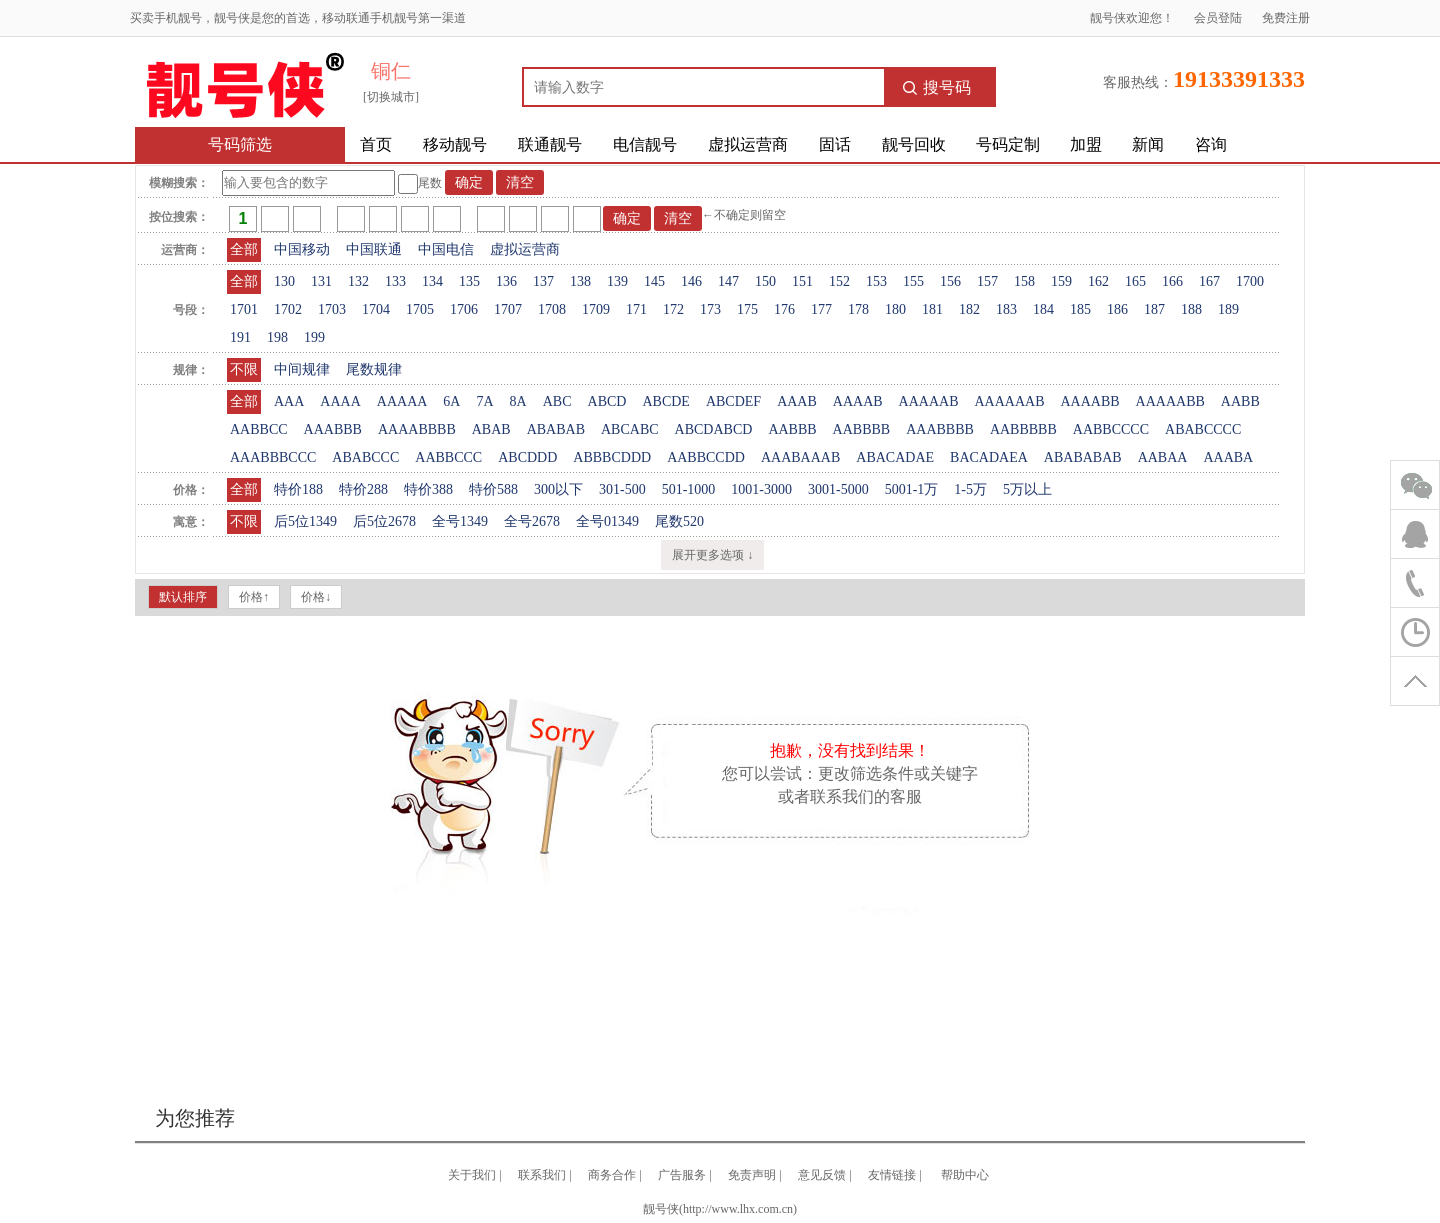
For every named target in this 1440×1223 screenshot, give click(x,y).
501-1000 (689, 489)
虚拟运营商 (748, 144)
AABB (1240, 401)
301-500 (622, 489)
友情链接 (892, 1175)
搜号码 (937, 87)
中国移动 (302, 249)
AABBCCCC (1111, 429)
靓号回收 (914, 144)
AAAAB (858, 401)
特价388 (428, 489)
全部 (244, 249)
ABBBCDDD (612, 457)
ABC (557, 401)
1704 (376, 309)
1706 (464, 309)
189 (1228, 309)
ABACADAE (895, 457)
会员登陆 (1218, 18)
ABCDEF (733, 401)
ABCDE (665, 401)
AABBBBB (1023, 429)
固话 (835, 144)
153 (876, 281)
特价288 (363, 489)
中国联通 (374, 249)
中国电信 (446, 249)
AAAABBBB (417, 429)
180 (895, 309)
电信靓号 (645, 144)
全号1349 (460, 521)
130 (284, 281)
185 (1080, 309)
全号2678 (532, 521)
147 (728, 281)
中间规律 (302, 369)
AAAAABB (1170, 401)
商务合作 (612, 1175)
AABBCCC (448, 457)
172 (673, 309)
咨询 (1211, 144)
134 (432, 281)
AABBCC (259, 429)
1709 (596, 309)
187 (1154, 309)
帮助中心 (965, 1175)
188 (1191, 309)
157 (987, 281)
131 (321, 281)
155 (913, 281)
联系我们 (542, 1175)
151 (802, 281)
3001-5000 (838, 489)
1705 (420, 309)
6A (451, 401)
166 (1172, 281)
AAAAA (402, 401)
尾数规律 (374, 369)
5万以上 (1027, 489)
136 (506, 281)
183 (1006, 309)
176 (784, 309)
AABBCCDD (706, 457)
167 (1209, 281)
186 (1117, 309)
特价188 (298, 489)
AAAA (340, 401)
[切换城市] (391, 97)
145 (654, 281)
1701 (244, 309)
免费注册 (1286, 18)
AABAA (1163, 457)
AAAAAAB (1009, 401)
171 (636, 309)
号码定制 (1008, 144)
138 (580, 281)
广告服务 (682, 1175)
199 (314, 337)
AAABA (1228, 457)
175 (747, 309)
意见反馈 (822, 1175)
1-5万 (970, 489)
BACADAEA (989, 457)
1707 (508, 309)
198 (277, 337)
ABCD (607, 401)
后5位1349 (305, 521)
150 (765, 281)
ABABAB (556, 429)
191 (240, 337)
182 (969, 309)
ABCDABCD (714, 429)
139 (617, 281)
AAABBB (333, 429)
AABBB (792, 429)
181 (932, 309)
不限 (244, 369)
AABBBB (862, 429)
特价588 (493, 489)
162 (1098, 281)
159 (1061, 281)
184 (1043, 309)
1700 (1250, 281)
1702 (288, 309)
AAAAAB (929, 401)
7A (484, 401)
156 (950, 281)
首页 (376, 144)
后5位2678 (384, 521)
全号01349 (607, 521)
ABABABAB (1083, 457)
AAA (289, 401)
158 (1024, 281)
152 (839, 281)
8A (518, 401)
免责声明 (752, 1175)
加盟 (1086, 144)
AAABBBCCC (273, 457)
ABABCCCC (1203, 429)
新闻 (1148, 144)
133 (395, 281)
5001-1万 (912, 489)
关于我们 (472, 1175)
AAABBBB (940, 429)
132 (358, 281)
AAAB (797, 401)
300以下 (558, 489)
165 (1135, 281)
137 (543, 281)
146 (691, 281)
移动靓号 (455, 144)
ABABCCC (365, 457)
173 (710, 309)
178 (858, 309)
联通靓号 (550, 144)
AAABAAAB (800, 457)
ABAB (491, 429)
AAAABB (1089, 401)
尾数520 (679, 521)
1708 (552, 309)
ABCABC (630, 429)
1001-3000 (761, 489)
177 (821, 309)
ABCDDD (527, 457)
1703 (332, 309)
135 (469, 281)
